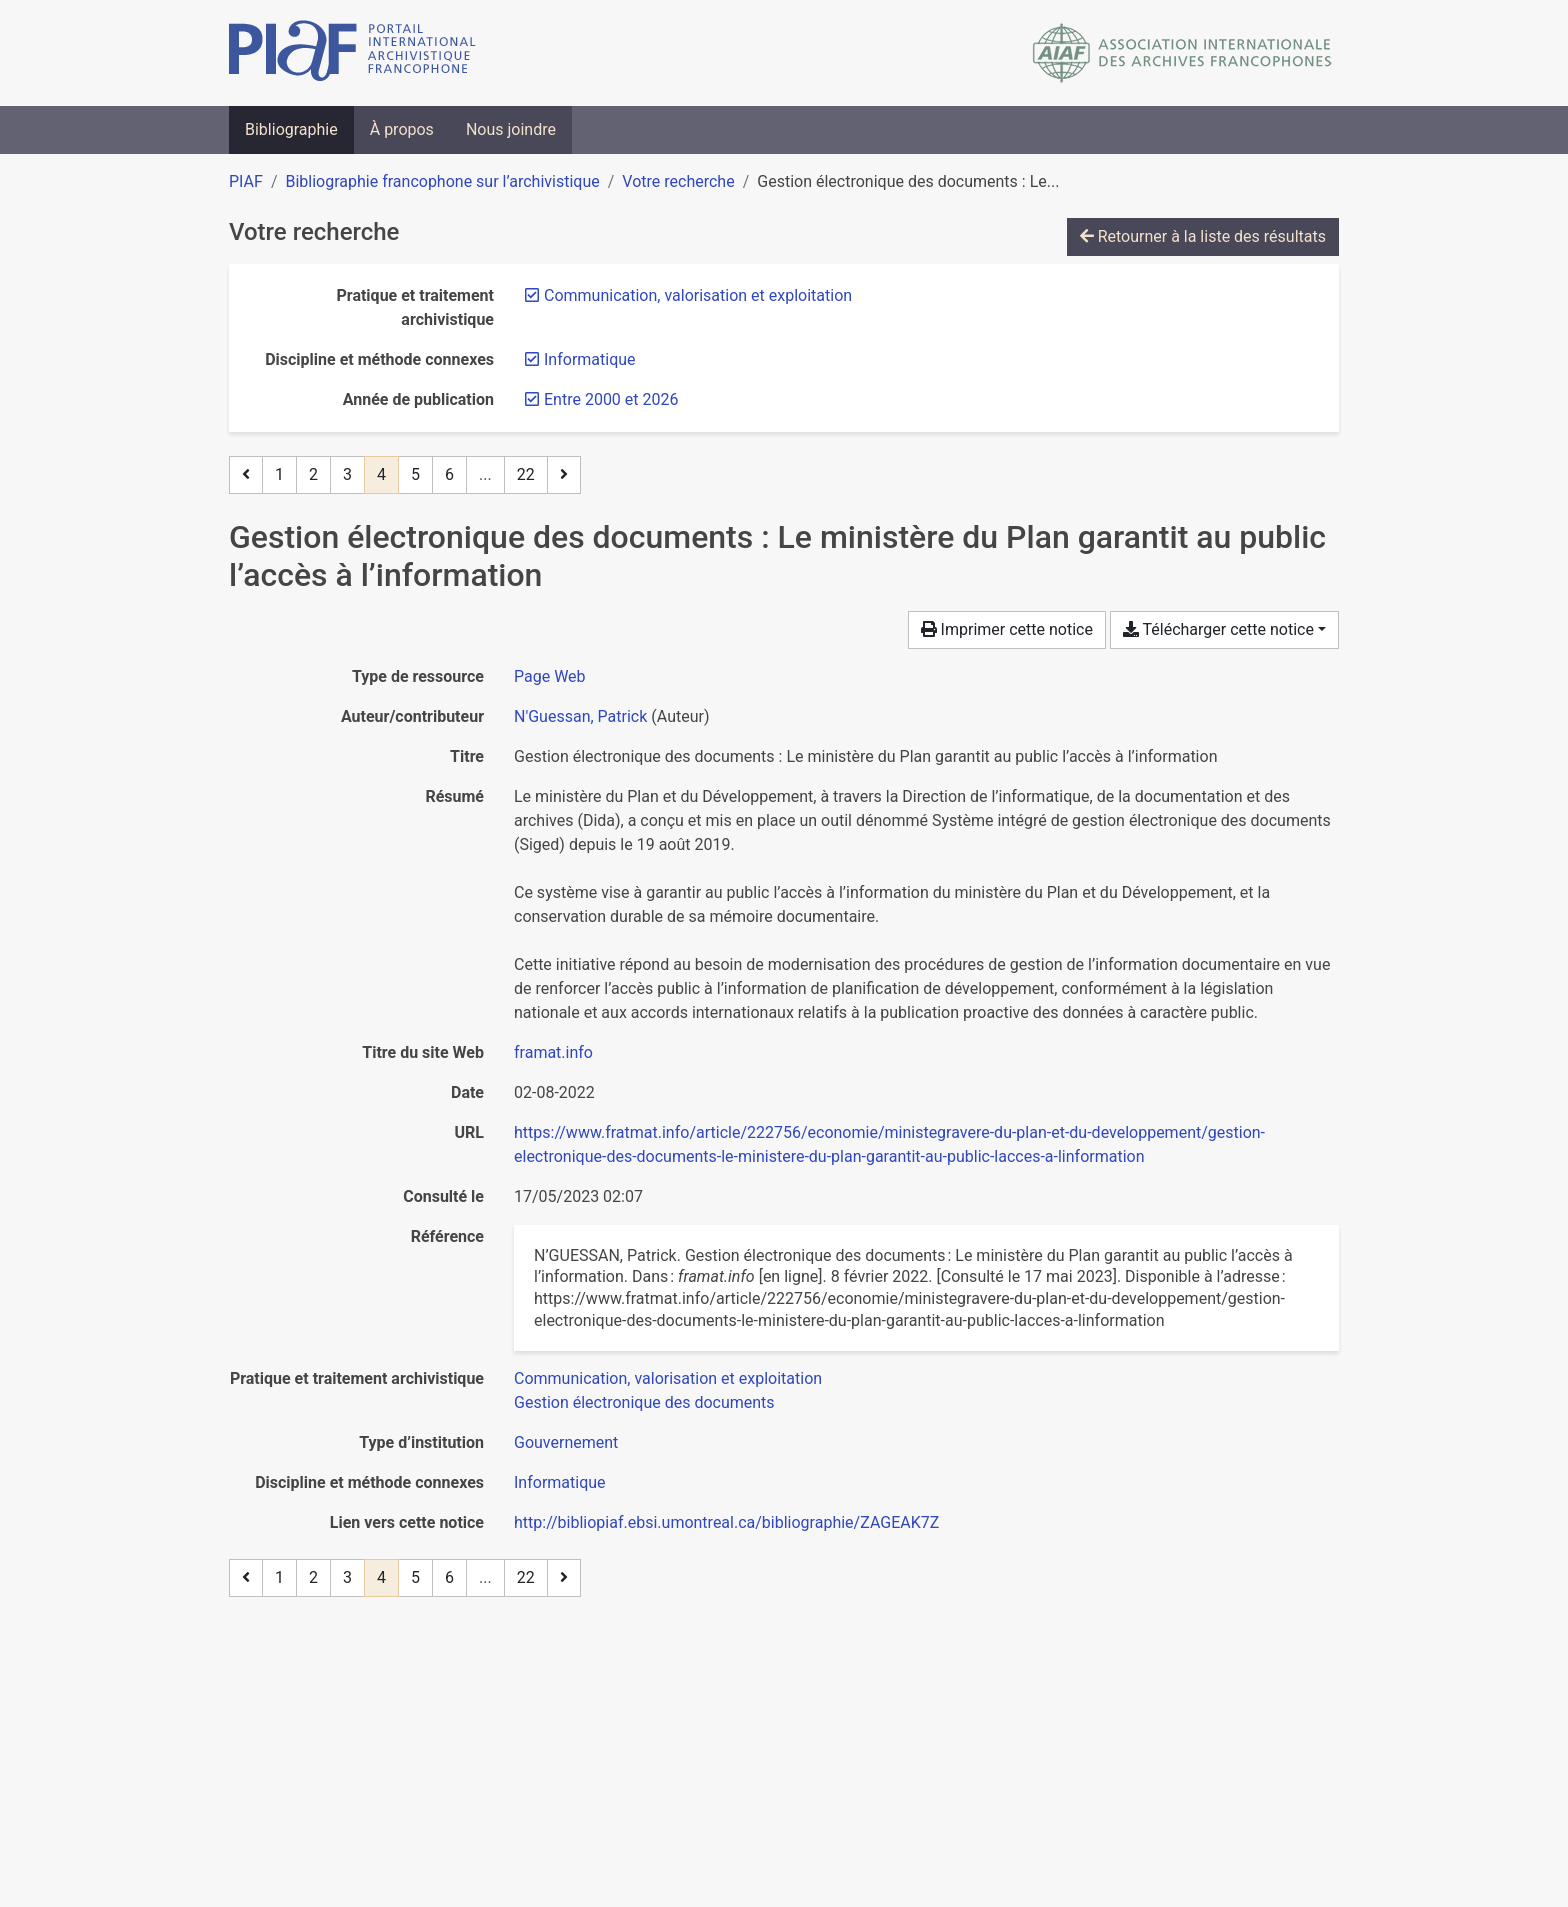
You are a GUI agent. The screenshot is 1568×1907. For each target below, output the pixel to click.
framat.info (553, 1052)
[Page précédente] (246, 475)
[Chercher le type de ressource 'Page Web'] (550, 676)
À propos (402, 129)
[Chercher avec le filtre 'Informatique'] (560, 1482)
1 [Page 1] (279, 474)
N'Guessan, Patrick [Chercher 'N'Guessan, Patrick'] (580, 716)
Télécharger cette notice (1218, 629)
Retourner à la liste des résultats (1203, 236)
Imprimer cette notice (1007, 629)
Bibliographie (291, 129)
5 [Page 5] (415, 474)
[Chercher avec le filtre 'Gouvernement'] (566, 1442)
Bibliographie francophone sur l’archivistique (442, 181)
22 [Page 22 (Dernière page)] (526, 474)
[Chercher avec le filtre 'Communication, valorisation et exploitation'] (668, 1378)
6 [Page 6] (449, 474)
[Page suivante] (564, 475)
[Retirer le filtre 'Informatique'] (590, 359)
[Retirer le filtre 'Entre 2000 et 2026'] (611, 399)
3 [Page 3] (347, 474)
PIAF (246, 181)
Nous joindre (511, 129)
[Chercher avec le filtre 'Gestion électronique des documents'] (644, 1402)
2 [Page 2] (313, 474)
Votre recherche (678, 181)
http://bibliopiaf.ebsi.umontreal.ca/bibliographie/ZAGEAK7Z (726, 1522)
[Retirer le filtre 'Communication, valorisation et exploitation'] (698, 295)
